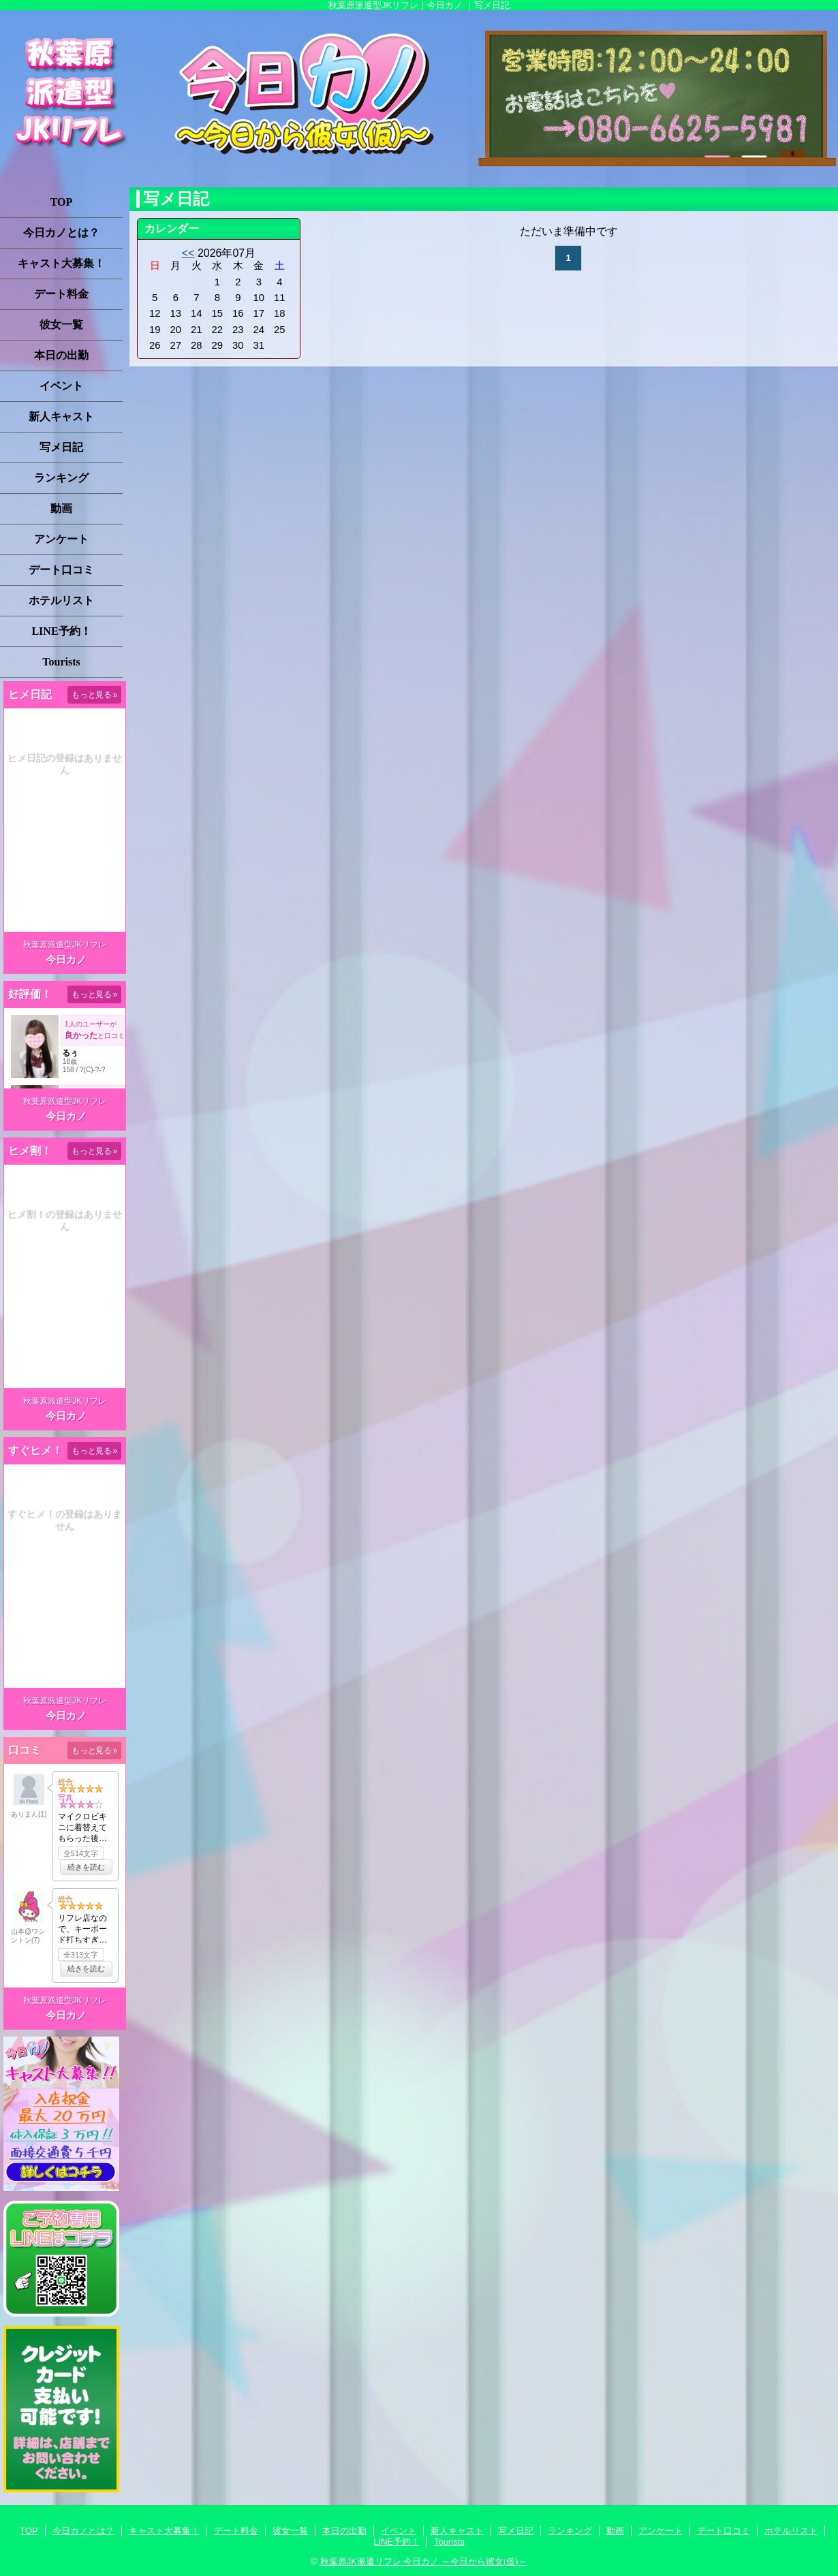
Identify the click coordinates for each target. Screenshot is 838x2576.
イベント (61, 386)
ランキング (61, 478)
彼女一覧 (61, 324)
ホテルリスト (61, 600)
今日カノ (66, 959)
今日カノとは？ (61, 232)
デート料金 (61, 294)
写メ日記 (61, 447)
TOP (61, 202)
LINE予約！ (61, 631)
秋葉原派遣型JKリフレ (64, 944)
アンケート (61, 539)
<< (188, 253)
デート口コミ (61, 570)
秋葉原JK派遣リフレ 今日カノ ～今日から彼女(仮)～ (423, 2561)
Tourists (61, 661)
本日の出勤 (61, 355)
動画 (61, 508)
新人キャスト (61, 416)
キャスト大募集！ (61, 263)
